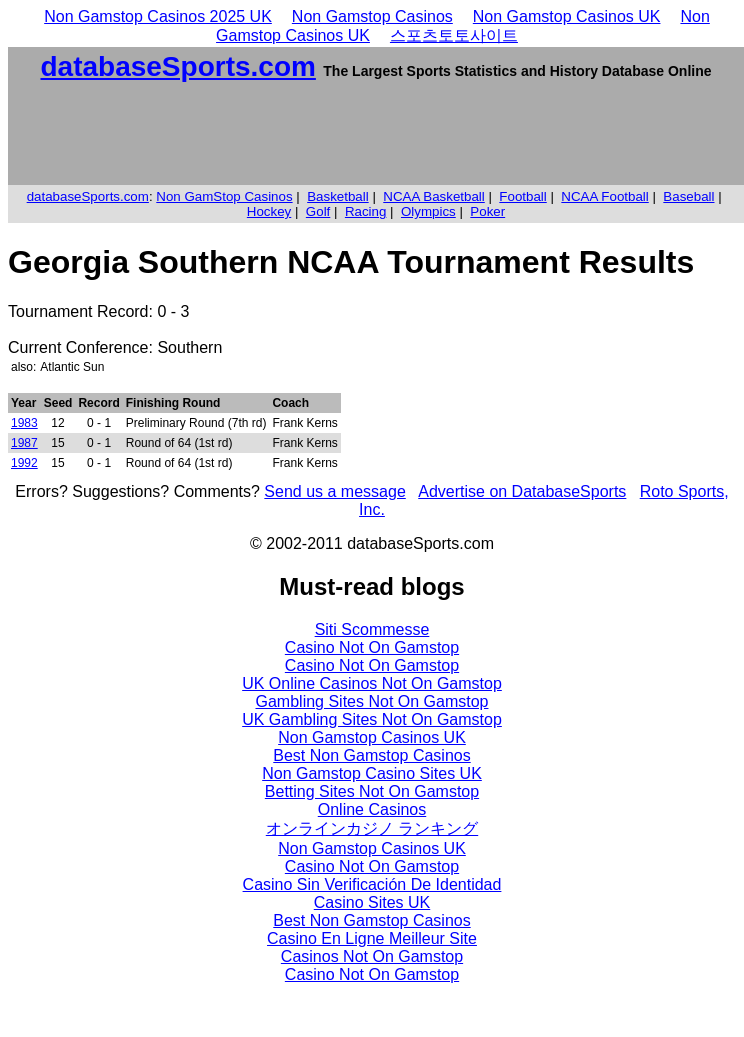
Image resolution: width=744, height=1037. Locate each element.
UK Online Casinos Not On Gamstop (372, 683)
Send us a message (334, 491)
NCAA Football (604, 196)
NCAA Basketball (434, 196)
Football (522, 196)
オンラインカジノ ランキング (372, 828)
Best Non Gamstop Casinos (371, 755)
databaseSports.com (177, 66)
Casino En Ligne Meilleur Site (372, 938)
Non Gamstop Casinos (372, 16)
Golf (318, 211)
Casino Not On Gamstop (372, 647)
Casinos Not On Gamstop (372, 956)
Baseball (688, 196)
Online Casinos (372, 809)
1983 (24, 423)
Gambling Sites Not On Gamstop (372, 701)
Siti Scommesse (372, 629)
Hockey (269, 211)
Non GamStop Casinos (224, 196)
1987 (24, 443)
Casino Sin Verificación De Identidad (372, 884)
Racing (366, 211)
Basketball (338, 196)
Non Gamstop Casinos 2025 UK (158, 16)
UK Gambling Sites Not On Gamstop (372, 719)
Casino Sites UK (372, 902)
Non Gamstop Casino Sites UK (372, 773)
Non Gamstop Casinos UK (567, 16)
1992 (24, 463)
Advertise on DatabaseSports (522, 491)
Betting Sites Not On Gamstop (372, 791)
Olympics (428, 211)
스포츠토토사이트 (454, 35)
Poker (487, 211)
